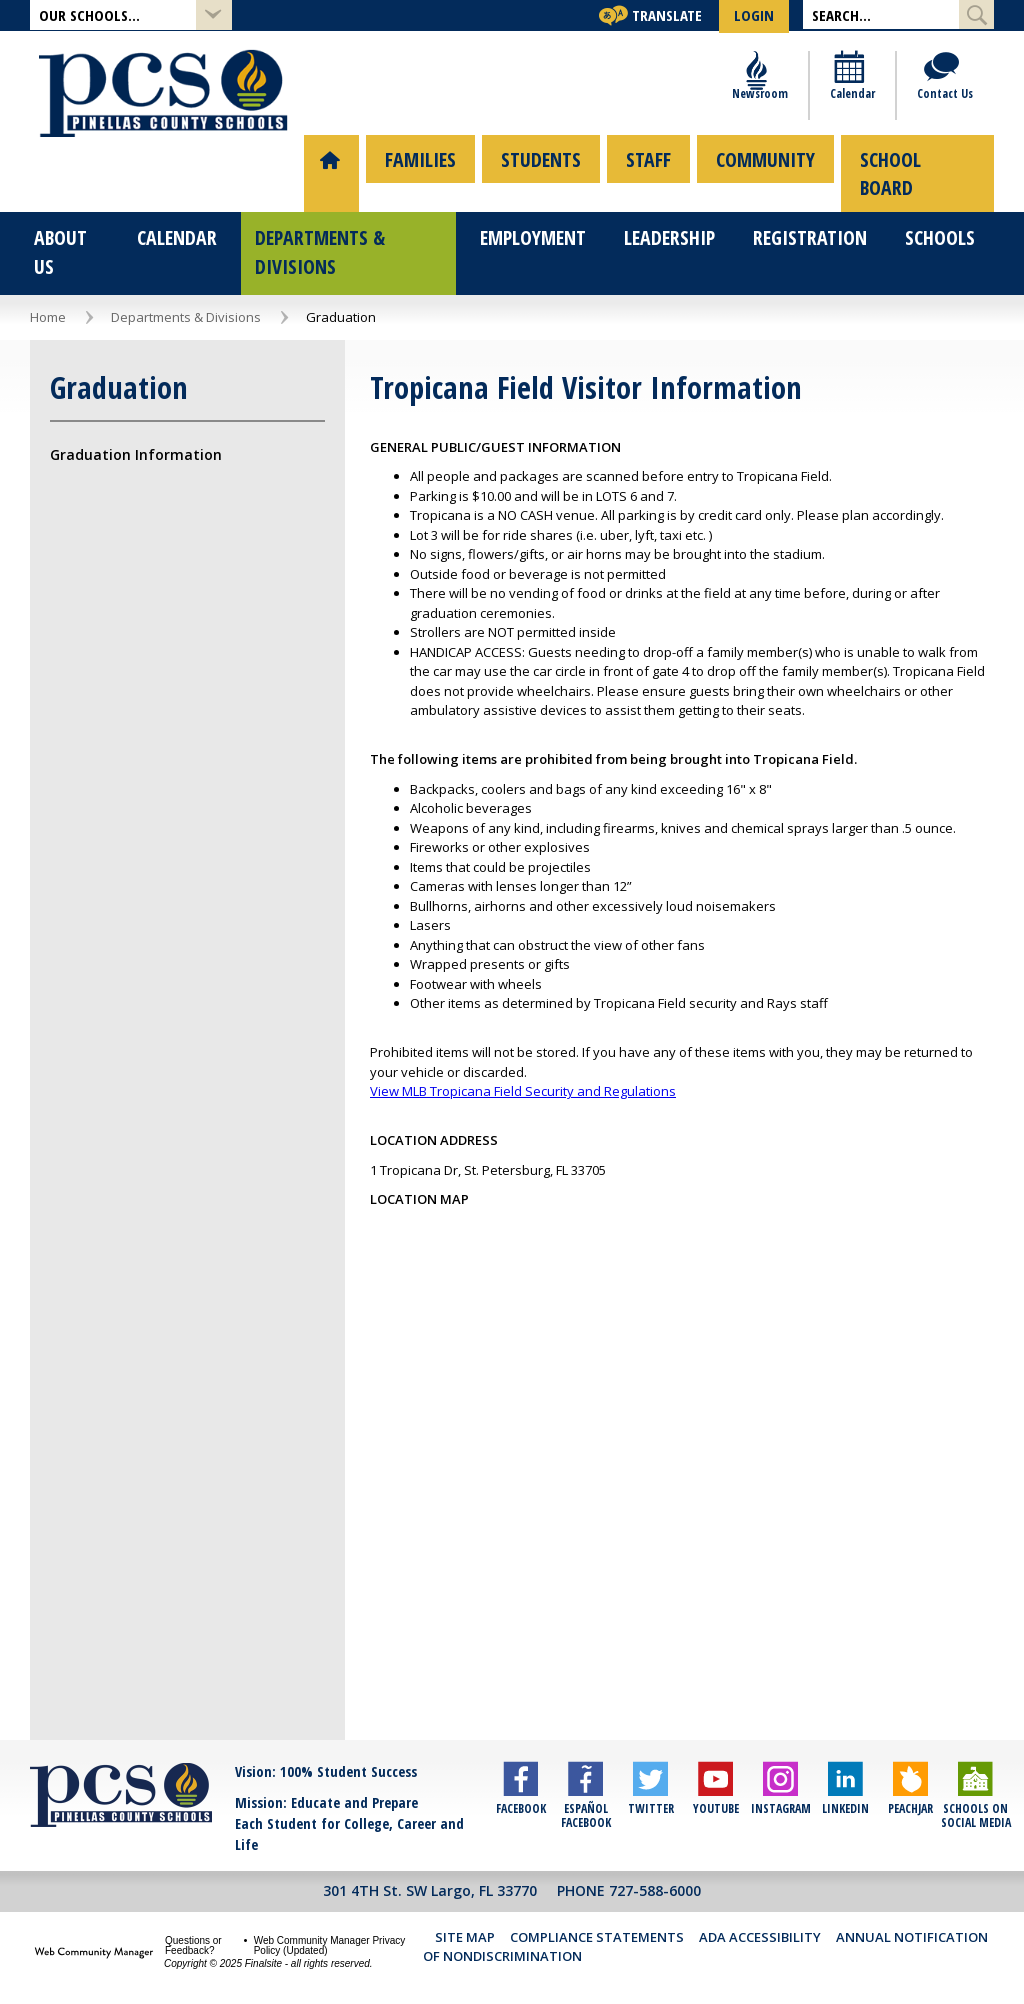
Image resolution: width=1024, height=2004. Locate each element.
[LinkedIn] (845, 1796)
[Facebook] (520, 1796)
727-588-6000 (655, 1875)
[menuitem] (327, 172)
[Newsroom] (760, 92)
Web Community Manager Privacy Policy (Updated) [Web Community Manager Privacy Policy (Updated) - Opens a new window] (330, 1930)
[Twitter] (650, 1796)
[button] (131, 15)
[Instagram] (780, 1796)
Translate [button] (667, 15)
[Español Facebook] (585, 1796)
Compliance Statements (597, 1922)
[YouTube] (715, 1796)
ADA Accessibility (760, 1922)
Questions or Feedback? (193, 1930)
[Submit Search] (976, 14)
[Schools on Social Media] (975, 1796)
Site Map (465, 1922)
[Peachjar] (910, 1796)
